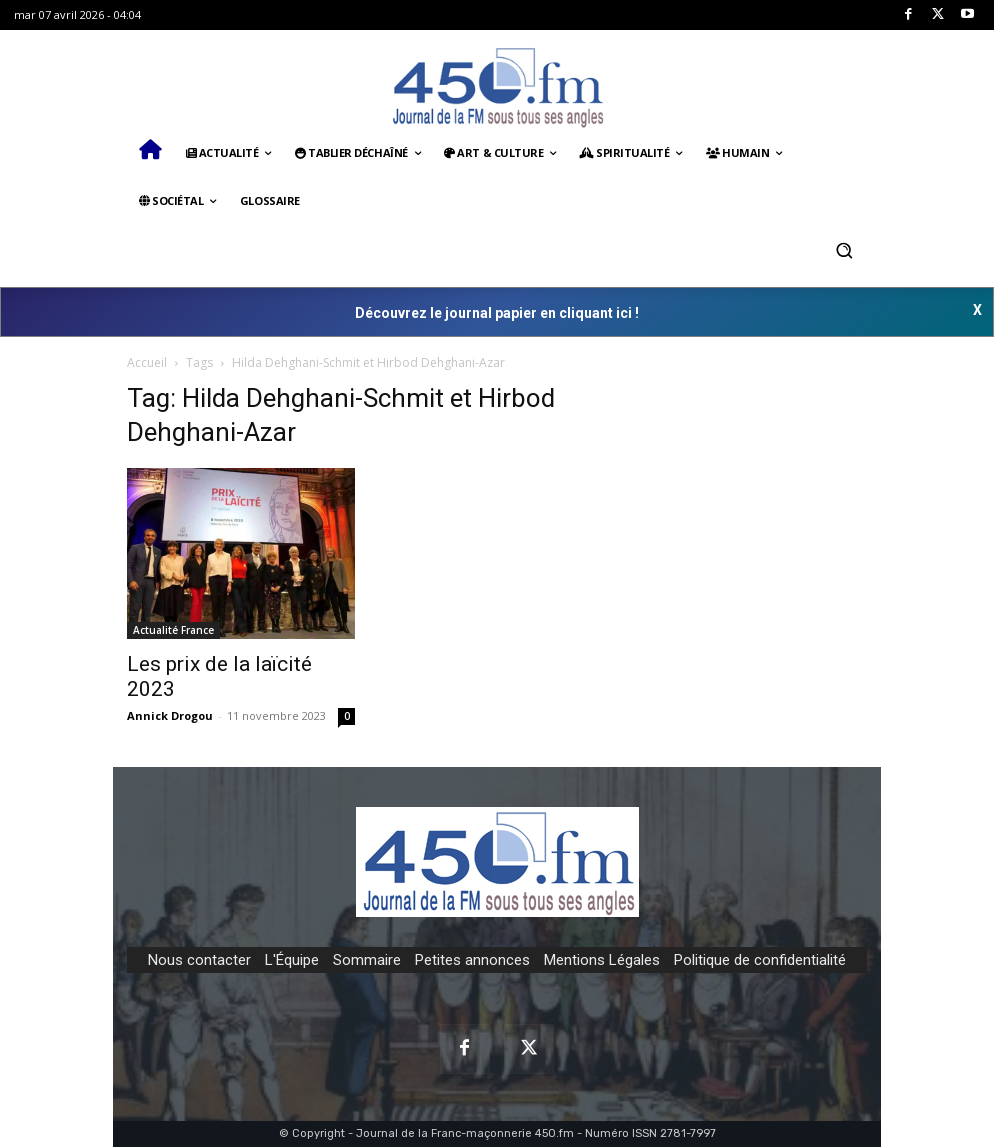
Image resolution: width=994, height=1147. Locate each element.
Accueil (147, 362)
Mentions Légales (602, 960)
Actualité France (173, 630)
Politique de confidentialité (760, 960)
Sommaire (367, 960)
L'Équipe (292, 960)
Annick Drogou (170, 715)
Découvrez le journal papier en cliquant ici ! (497, 313)
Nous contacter (199, 960)
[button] (843, 249)
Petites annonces (472, 960)
